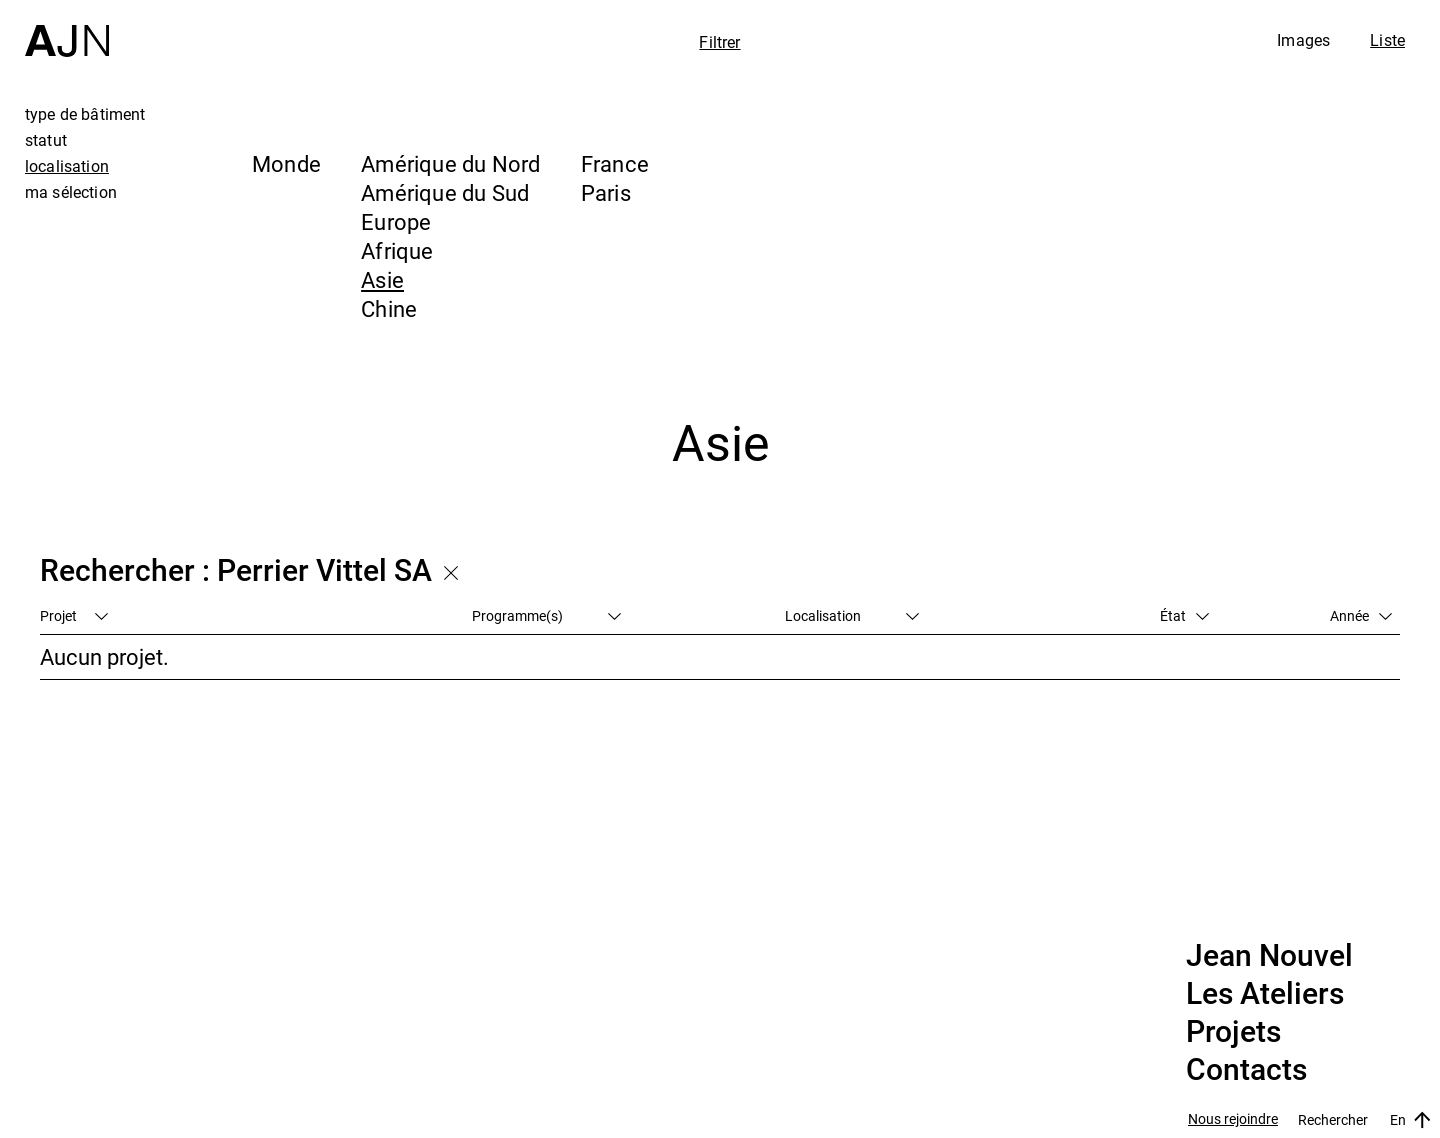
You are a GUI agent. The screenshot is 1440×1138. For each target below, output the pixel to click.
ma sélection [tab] (71, 192)
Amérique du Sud (445, 192)
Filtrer (719, 42)
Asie (382, 279)
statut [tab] (46, 140)
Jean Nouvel (1269, 956)
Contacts (1246, 1070)
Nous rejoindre (1233, 1119)
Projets (1233, 1032)
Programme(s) (546, 615)
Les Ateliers (1265, 994)
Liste (1387, 40)
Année (1361, 615)
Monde (286, 163)
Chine (389, 308)
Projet (74, 615)
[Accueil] (67, 28)
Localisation (852, 615)
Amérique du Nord (451, 163)
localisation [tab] (67, 166)
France (615, 163)
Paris (606, 192)
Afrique (397, 250)
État (1184, 615)
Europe (396, 221)
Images (1303, 40)
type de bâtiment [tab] (85, 114)
